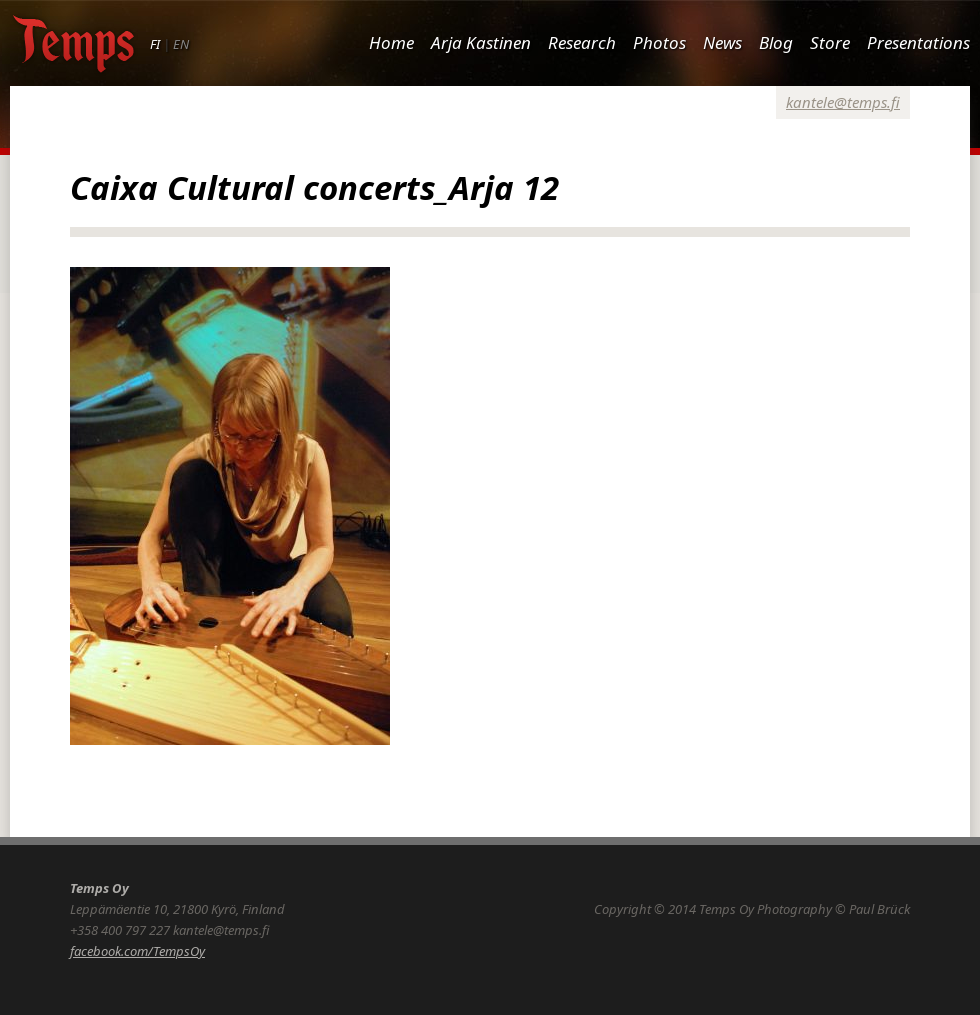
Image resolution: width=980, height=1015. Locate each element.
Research (582, 42)
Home (391, 42)
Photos (659, 42)
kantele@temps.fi (843, 102)
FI (155, 44)
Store (830, 42)
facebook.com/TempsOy (137, 951)
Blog (776, 42)
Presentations (918, 42)
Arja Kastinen (481, 42)
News (722, 42)
